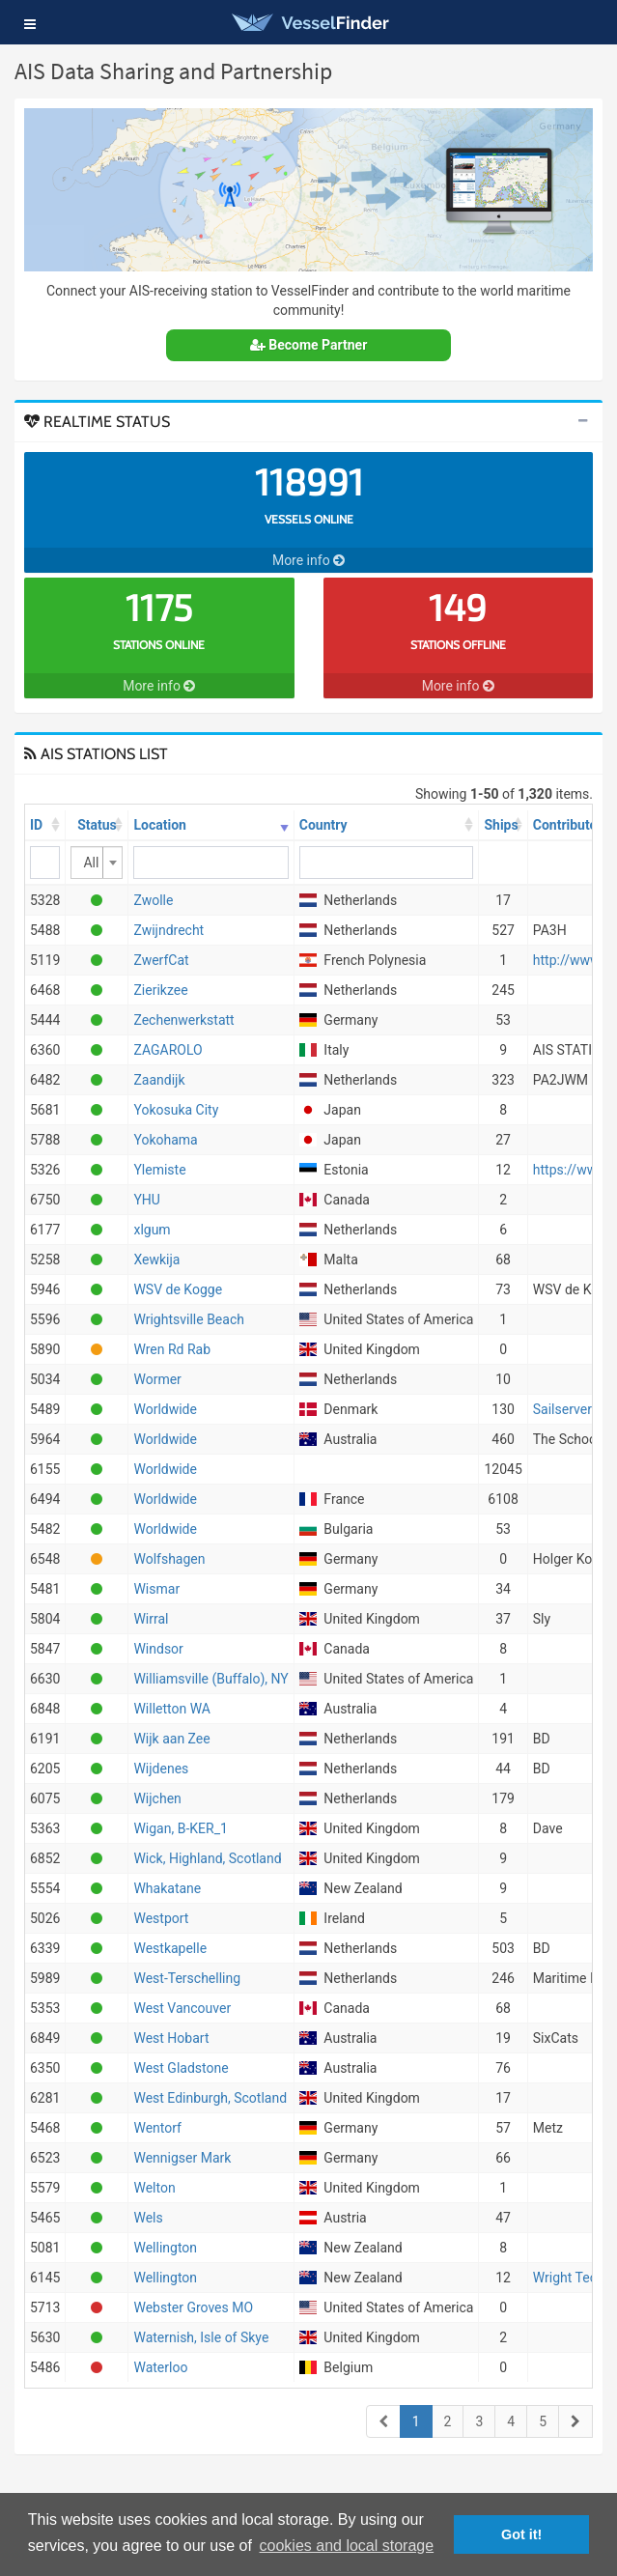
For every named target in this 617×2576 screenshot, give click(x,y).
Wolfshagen (169, 1559)
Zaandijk (158, 1080)
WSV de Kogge (177, 1289)
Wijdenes (160, 1768)
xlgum (151, 1229)
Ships (501, 825)
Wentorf (157, 2128)
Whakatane (167, 1888)
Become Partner (309, 345)
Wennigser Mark (182, 2158)
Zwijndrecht (168, 930)
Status (97, 825)
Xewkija (156, 1259)
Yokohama (165, 1139)
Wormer (157, 1379)
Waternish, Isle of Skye (200, 2337)
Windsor (157, 1648)
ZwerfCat (160, 960)
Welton (154, 2187)
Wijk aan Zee (171, 1738)
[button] (30, 24)
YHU (146, 1199)
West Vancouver (182, 2008)
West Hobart (171, 2038)
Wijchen (157, 1798)
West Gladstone (180, 2068)
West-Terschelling (186, 1978)
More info (308, 560)
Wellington (165, 2247)
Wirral (150, 1619)
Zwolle (153, 900)
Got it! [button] (521, 2534)
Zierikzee (160, 990)
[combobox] (96, 862)
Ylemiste (159, 1169)
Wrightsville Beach (188, 1319)
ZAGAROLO (167, 1050)
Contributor (568, 825)
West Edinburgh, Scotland (210, 2098)
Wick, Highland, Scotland (207, 1858)
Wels (147, 2217)
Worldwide (164, 1409)
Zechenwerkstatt (183, 1020)
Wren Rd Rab (171, 1349)
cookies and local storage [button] (347, 2545)
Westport (160, 1918)
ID (36, 825)
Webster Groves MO (193, 2307)
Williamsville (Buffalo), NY (210, 1678)
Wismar (156, 1589)
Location (159, 825)
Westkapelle (170, 1948)
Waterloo (160, 2367)
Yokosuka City (175, 1110)
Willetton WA (171, 1708)
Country (323, 825)
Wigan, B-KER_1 (180, 1828)
